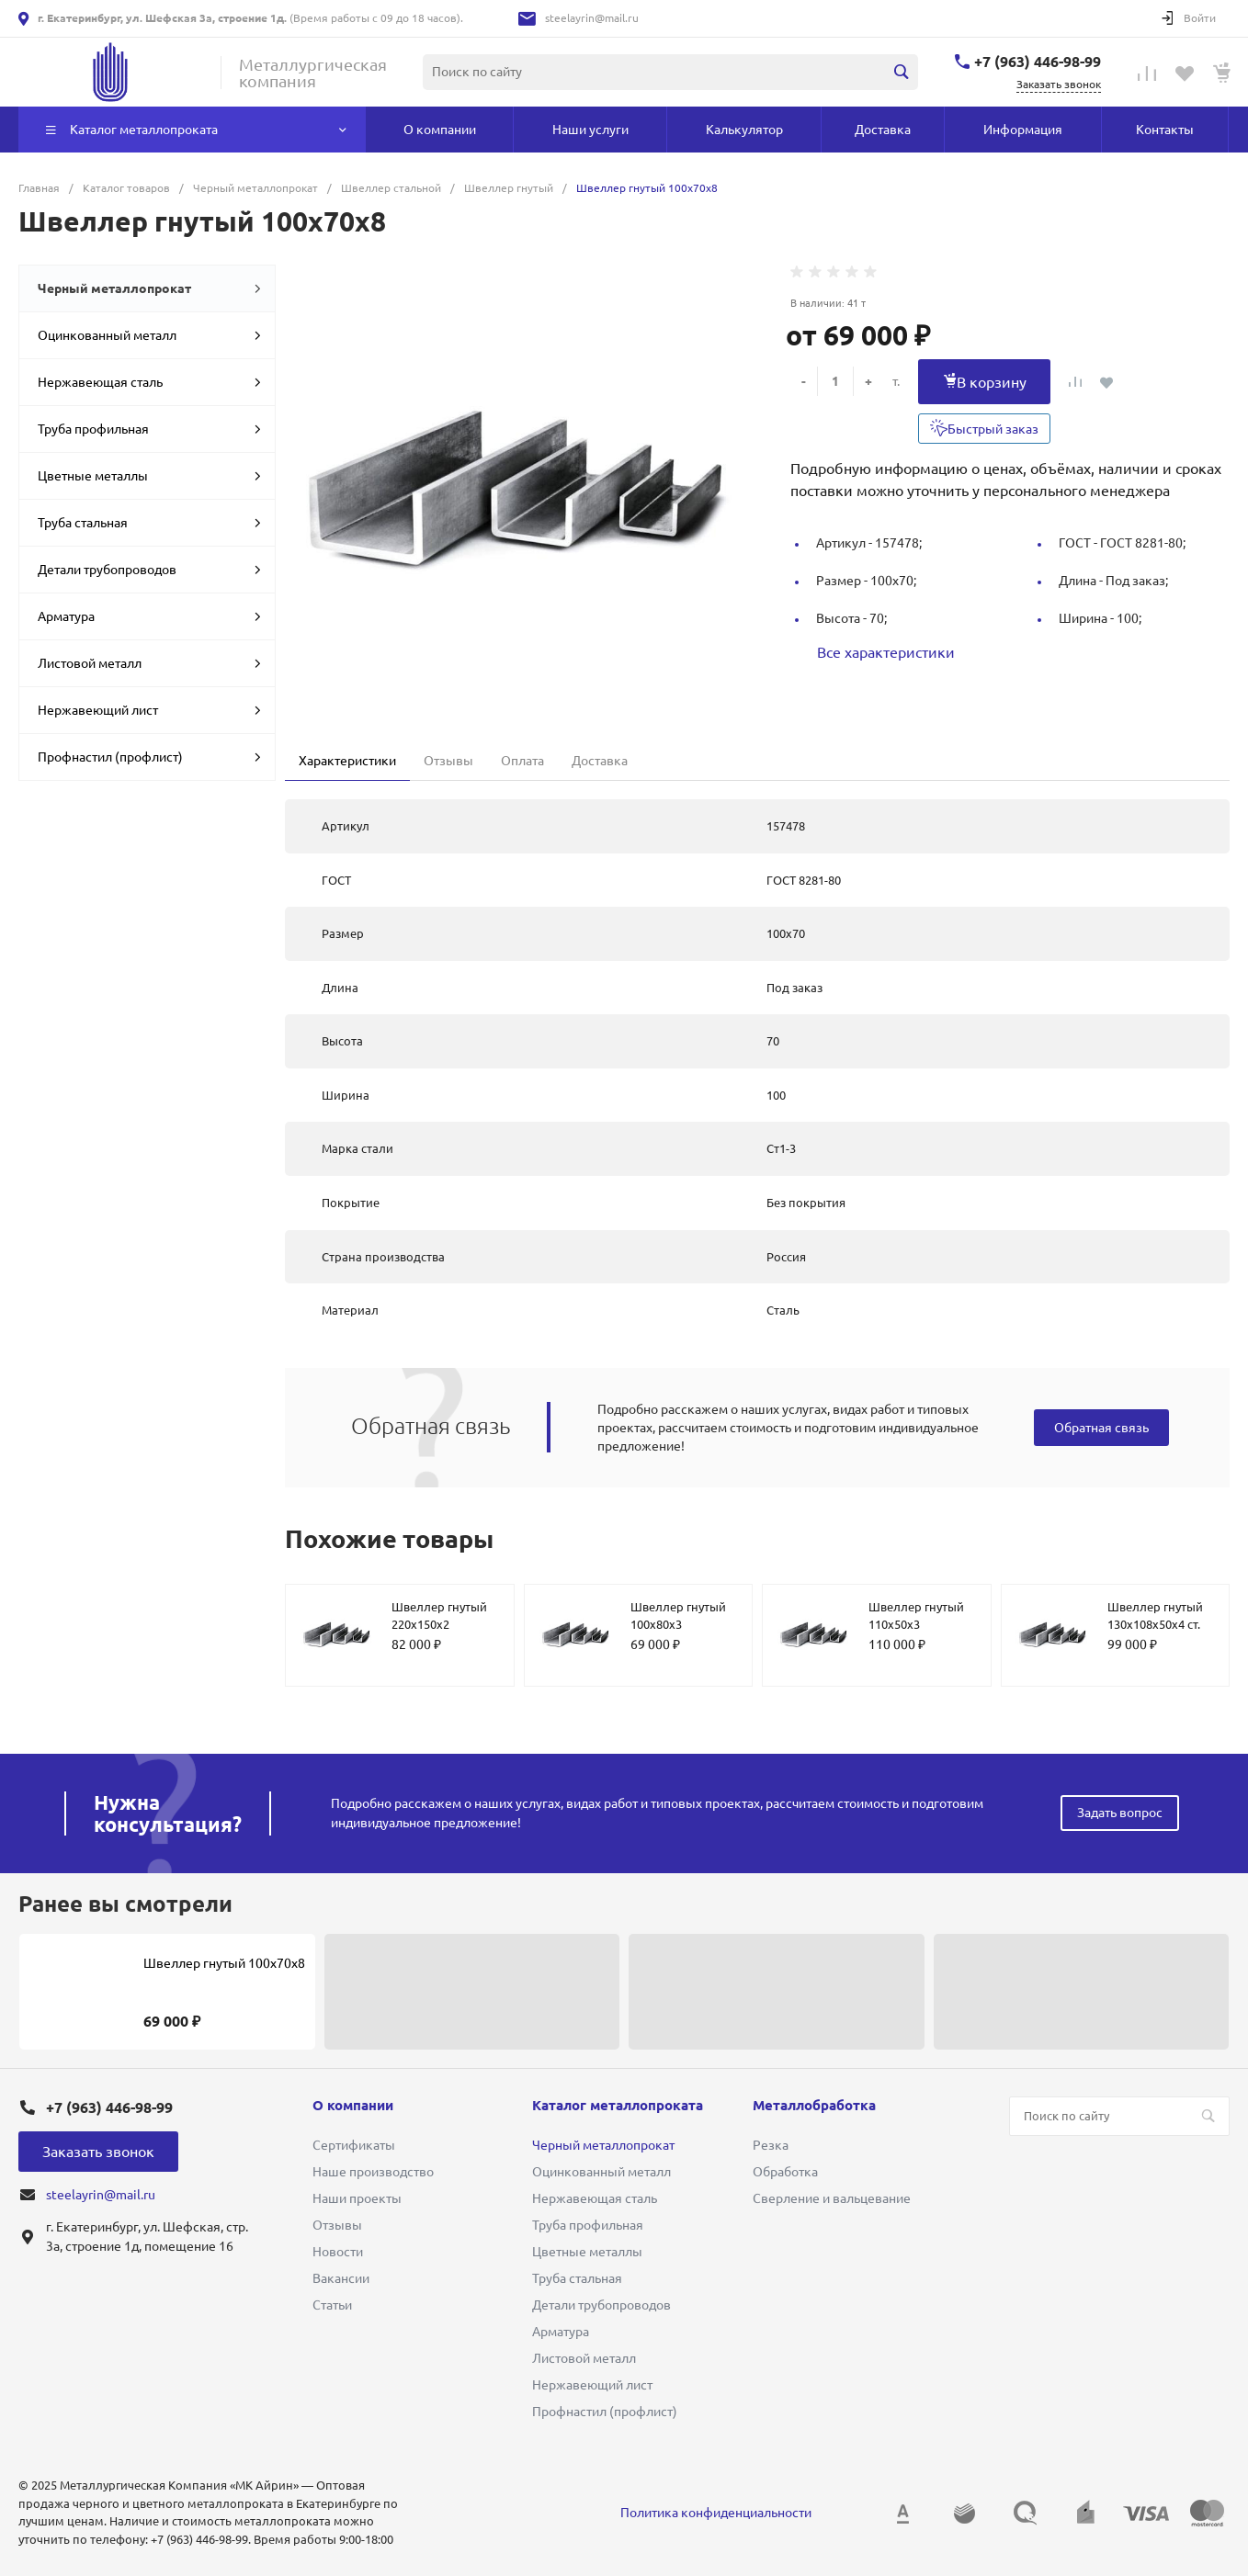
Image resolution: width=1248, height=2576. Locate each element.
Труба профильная (149, 429)
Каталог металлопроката (617, 2105)
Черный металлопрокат (149, 288)
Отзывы (337, 2225)
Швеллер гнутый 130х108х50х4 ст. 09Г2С (1155, 1624)
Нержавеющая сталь (149, 382)
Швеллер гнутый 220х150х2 (439, 1616)
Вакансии (340, 2278)
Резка (771, 2145)
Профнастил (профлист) (149, 757)
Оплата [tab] (522, 760)
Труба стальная (149, 522)
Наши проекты (357, 2198)
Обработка (785, 2171)
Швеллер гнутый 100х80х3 (678, 1616)
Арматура (149, 616)
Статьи (332, 2305)
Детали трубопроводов (149, 569)
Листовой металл (149, 663)
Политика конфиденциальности (715, 2512)
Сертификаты (353, 2145)
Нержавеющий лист (149, 710)
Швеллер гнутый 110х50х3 (916, 1616)
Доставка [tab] (600, 760)
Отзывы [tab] (448, 760)
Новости (337, 2251)
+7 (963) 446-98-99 (1037, 61)
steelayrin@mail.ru (592, 18)
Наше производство (373, 2171)
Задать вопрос (1120, 1812)
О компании (352, 2105)
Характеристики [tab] (347, 760)
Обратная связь (1101, 1427)
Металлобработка (814, 2105)
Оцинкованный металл (149, 335)
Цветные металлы (149, 476)
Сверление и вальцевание (832, 2198)
